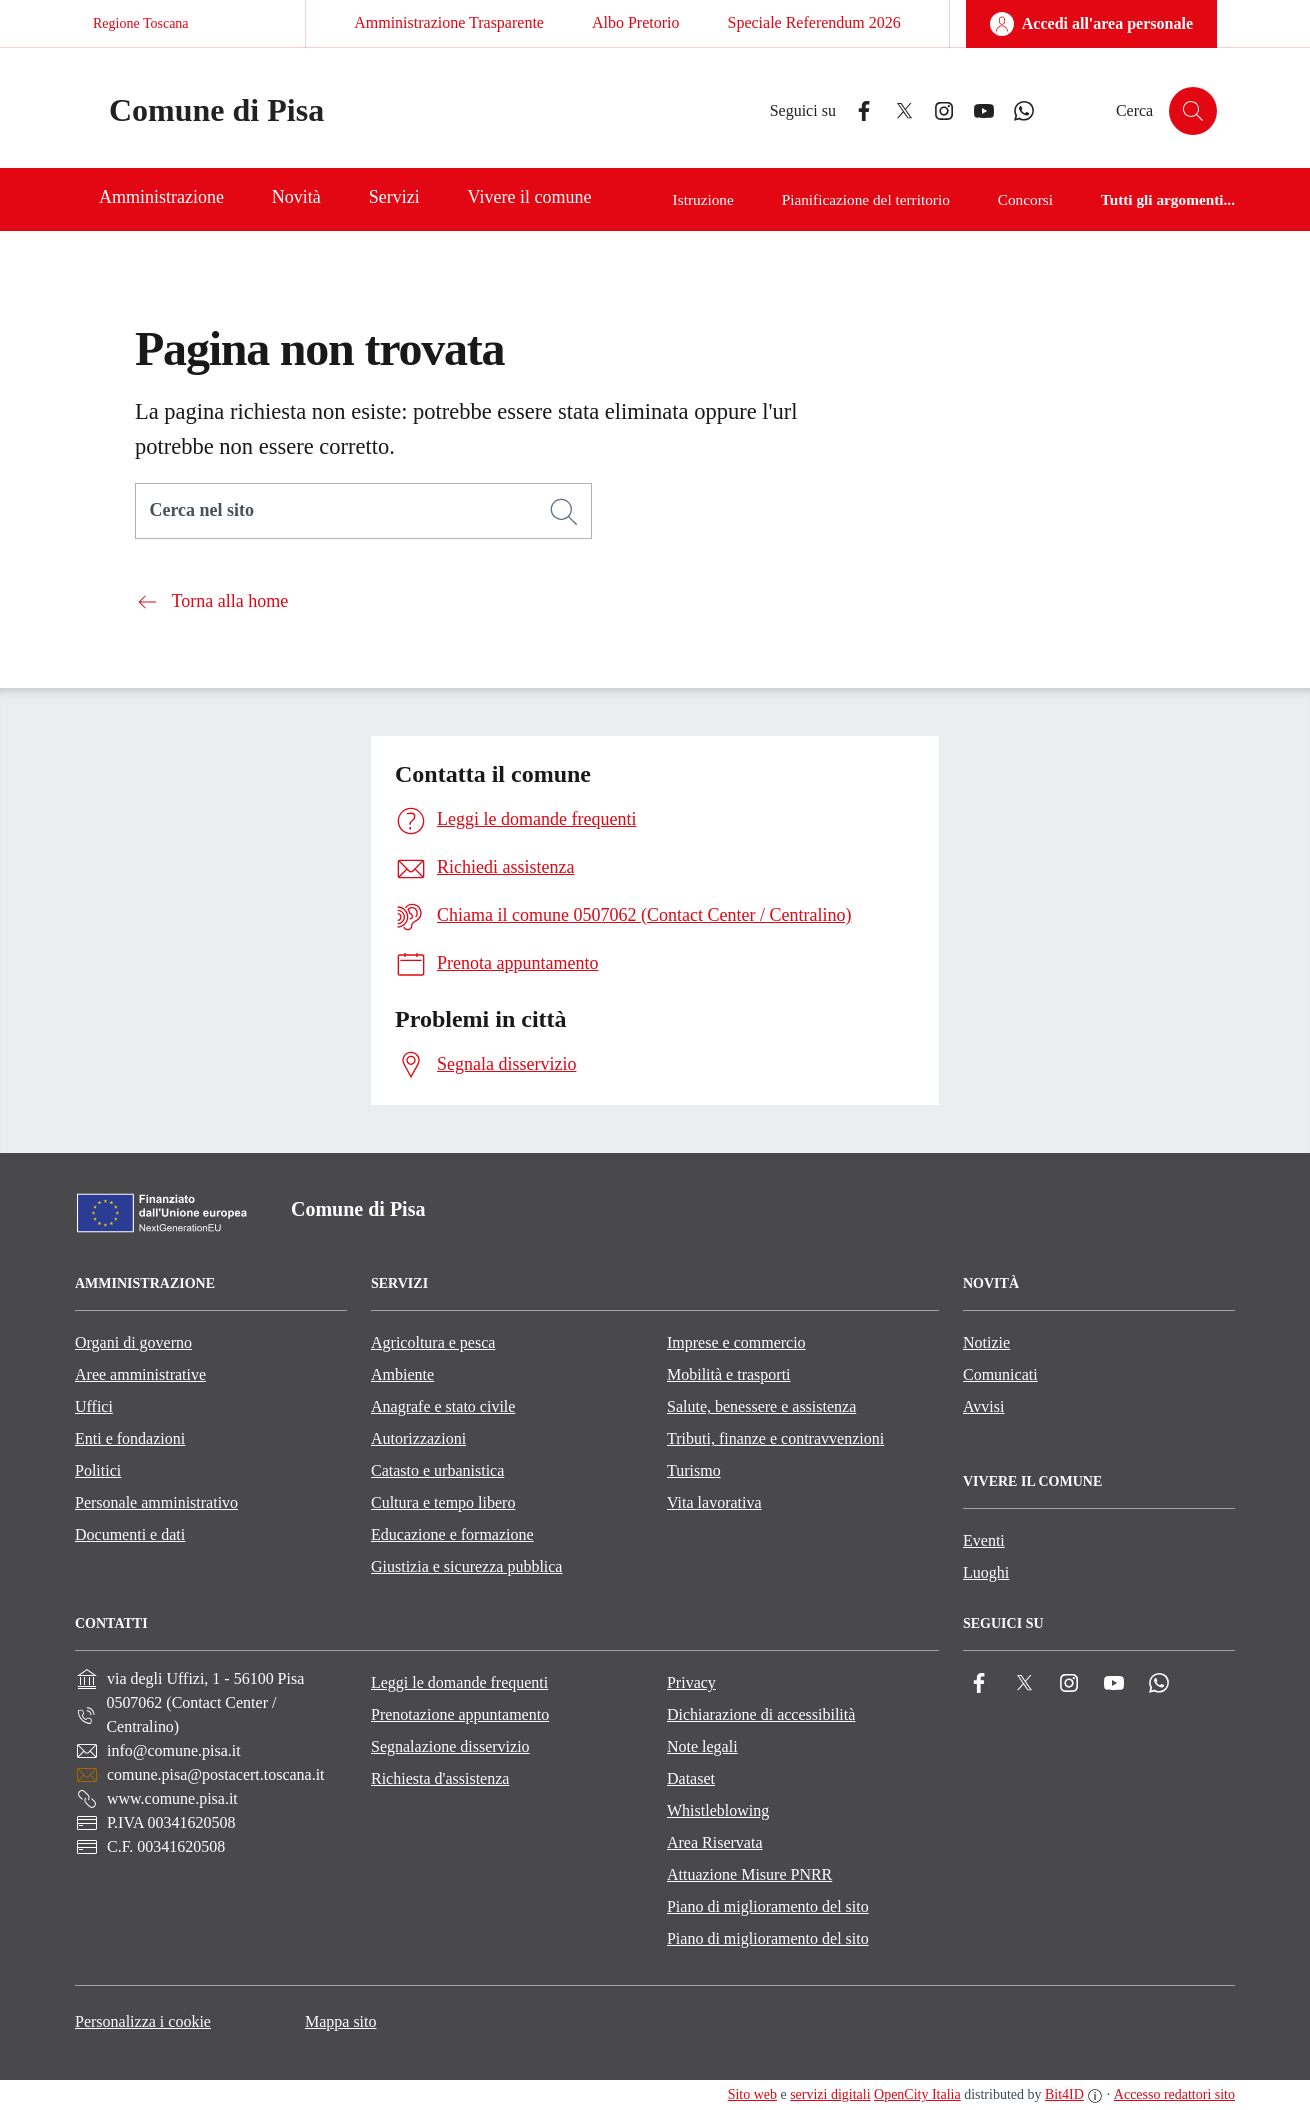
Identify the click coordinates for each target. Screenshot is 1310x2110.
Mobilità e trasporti (729, 1374)
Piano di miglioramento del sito (768, 1906)
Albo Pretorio (636, 22)
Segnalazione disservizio (450, 1746)
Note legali (702, 1746)
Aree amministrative (140, 1374)
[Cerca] (564, 512)
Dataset (691, 1778)
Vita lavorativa (714, 1502)
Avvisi (983, 1406)
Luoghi (986, 1572)
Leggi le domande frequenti (459, 1682)
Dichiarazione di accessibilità (761, 1714)
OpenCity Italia (917, 2094)
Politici (98, 1470)
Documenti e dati (130, 1534)
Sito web (752, 2094)
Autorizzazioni (418, 1438)
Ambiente (402, 1374)
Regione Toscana (141, 23)
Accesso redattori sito (1174, 2094)
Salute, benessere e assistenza (761, 1406)
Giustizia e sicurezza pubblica (466, 1566)
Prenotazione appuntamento (460, 1714)
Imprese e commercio (736, 1342)
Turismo (694, 1470)
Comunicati (1000, 1374)
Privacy (691, 1682)
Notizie (986, 1342)
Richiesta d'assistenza (440, 1778)
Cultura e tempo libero (443, 1502)
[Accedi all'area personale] (1091, 24)
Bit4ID (1064, 2094)
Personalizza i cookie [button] (143, 2021)
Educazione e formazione (452, 1534)
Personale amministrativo (156, 1502)
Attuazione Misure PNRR (749, 1874)
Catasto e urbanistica (437, 1470)
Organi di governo (133, 1342)
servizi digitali (830, 2094)
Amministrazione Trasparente (449, 22)
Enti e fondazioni (130, 1438)
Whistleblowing (718, 1810)
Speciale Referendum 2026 (813, 22)
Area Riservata (715, 1842)
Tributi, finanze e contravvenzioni (775, 1438)
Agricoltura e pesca (433, 1342)
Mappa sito (341, 2021)
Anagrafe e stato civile (443, 1406)
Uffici (94, 1406)
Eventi (984, 1540)
